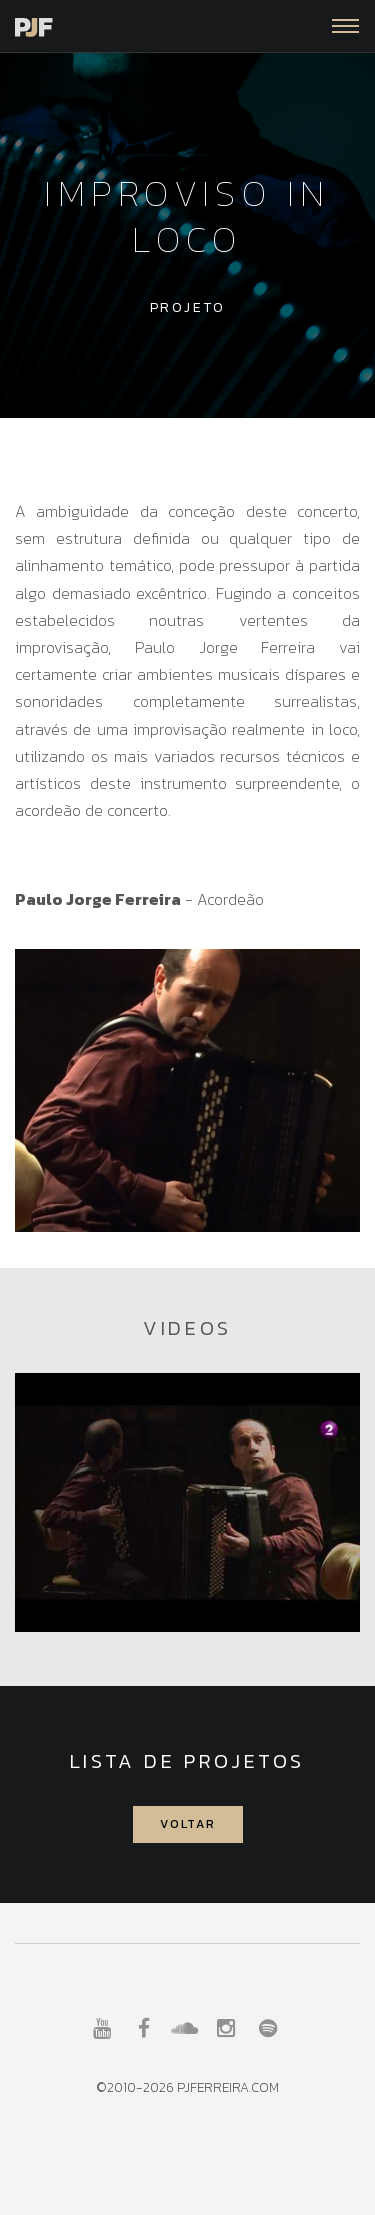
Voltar (188, 1824)
